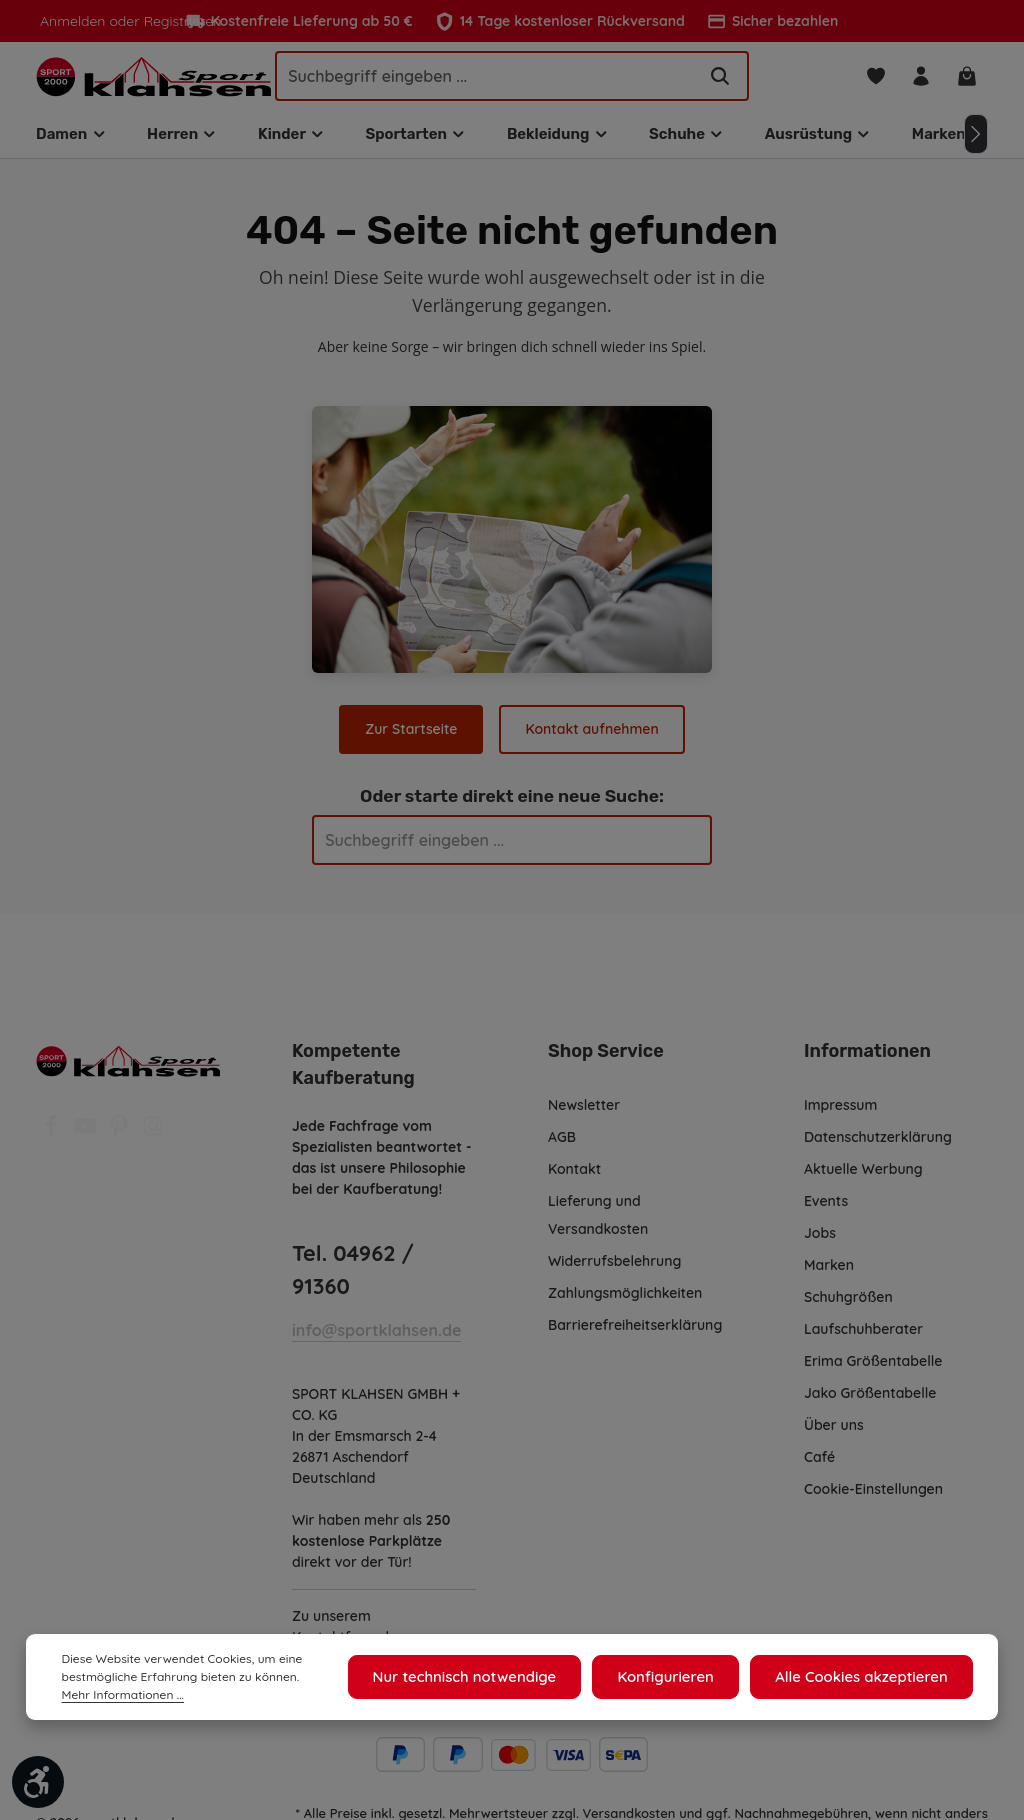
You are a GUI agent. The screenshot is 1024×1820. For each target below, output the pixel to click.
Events (827, 1208)
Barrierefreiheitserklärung (634, 1332)
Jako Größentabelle (869, 1400)
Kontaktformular (346, 1611)
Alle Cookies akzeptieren (866, 1677)
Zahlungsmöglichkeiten (626, 1300)
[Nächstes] (976, 141)
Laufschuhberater (863, 1336)
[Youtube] (87, 1139)
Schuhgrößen (849, 1304)
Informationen (864, 1058)
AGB (563, 1144)
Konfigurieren (681, 1677)
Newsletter (583, 1112)
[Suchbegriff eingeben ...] (485, 79)
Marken (828, 1272)
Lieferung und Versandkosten (598, 1222)
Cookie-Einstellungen (875, 1496)
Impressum (841, 1112)
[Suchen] (720, 79)
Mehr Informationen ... (120, 1695)
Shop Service (605, 1058)
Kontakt (574, 1176)
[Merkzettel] (872, 79)
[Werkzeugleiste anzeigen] (38, 1782)
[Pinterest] (121, 1139)
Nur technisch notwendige (489, 1677)
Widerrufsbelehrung (614, 1268)
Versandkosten (629, 1786)
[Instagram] (153, 1139)
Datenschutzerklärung (877, 1144)
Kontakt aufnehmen (591, 735)
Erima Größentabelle (872, 1368)
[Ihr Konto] (919, 79)
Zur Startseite (413, 735)
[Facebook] (53, 1139)
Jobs (820, 1240)
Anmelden (71, 21)
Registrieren (176, 21)
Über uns (834, 1432)
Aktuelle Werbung (863, 1176)
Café (819, 1464)
